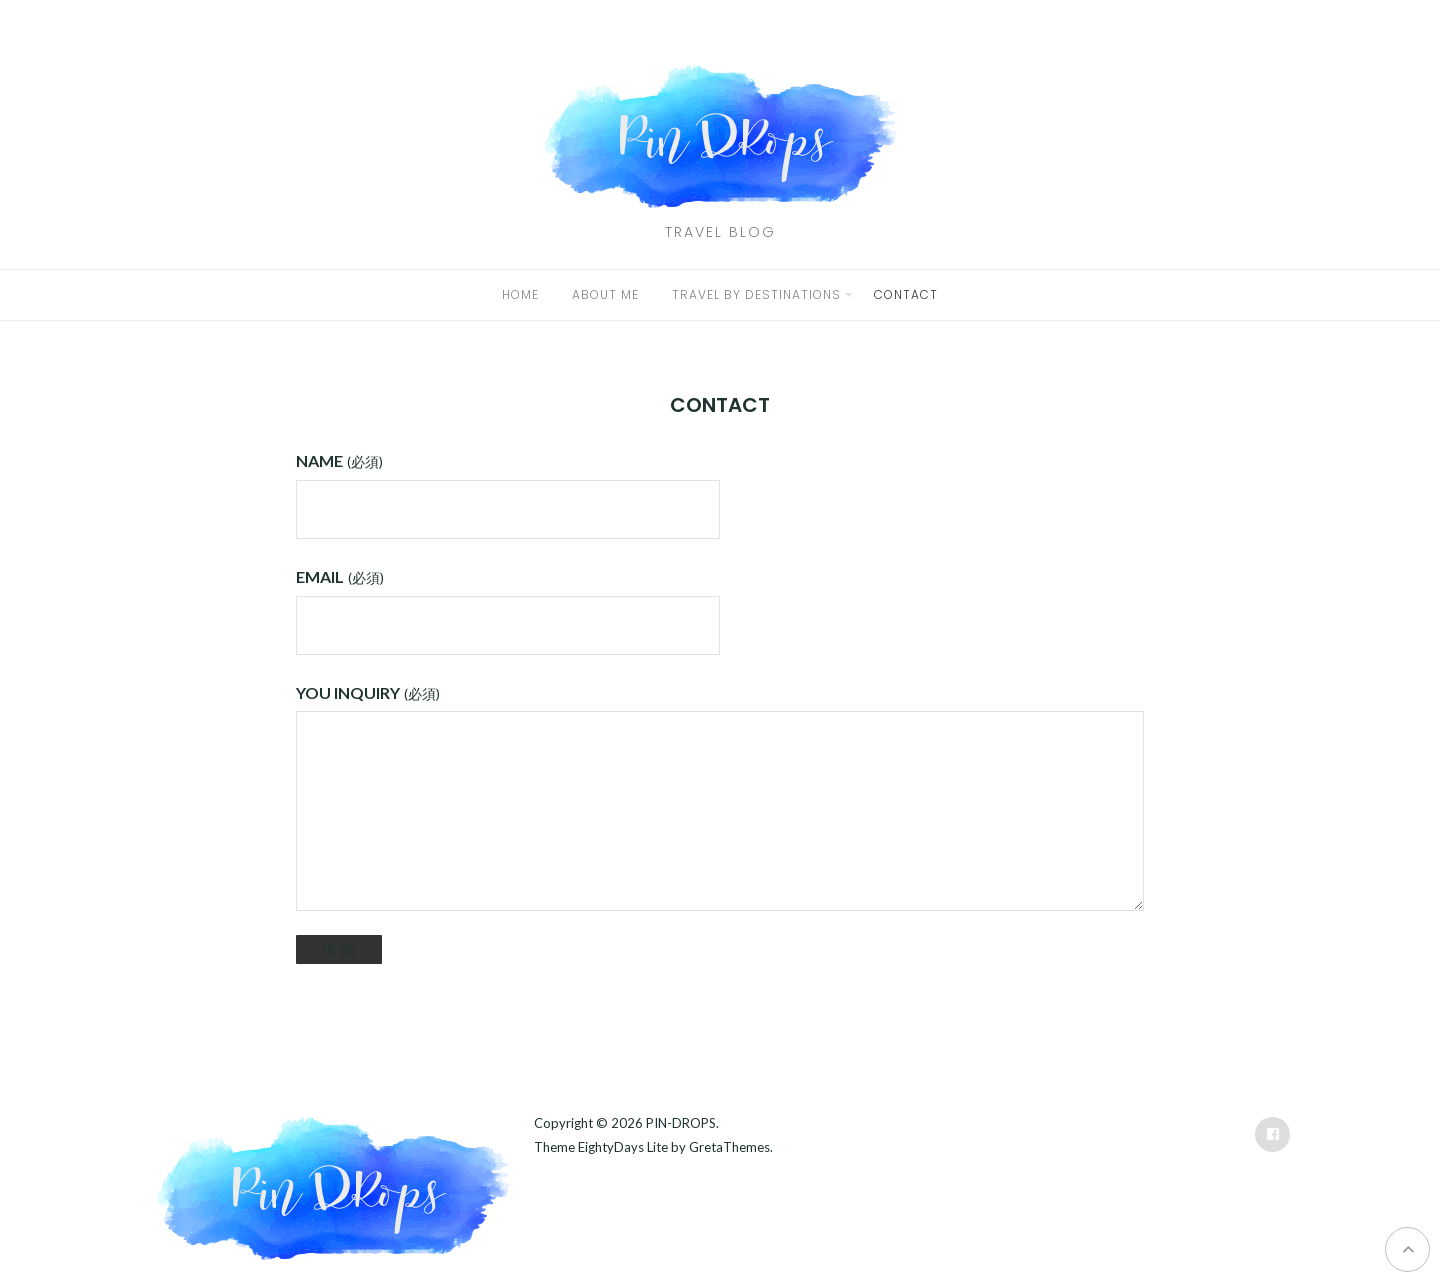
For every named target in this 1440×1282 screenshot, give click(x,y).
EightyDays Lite (623, 1147)
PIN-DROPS (681, 1123)
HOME (520, 294)
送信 (339, 948)
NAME (339, 460)
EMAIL (339, 576)
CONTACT (906, 294)
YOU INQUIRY (367, 692)
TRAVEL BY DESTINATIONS (756, 294)
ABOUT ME (605, 294)
